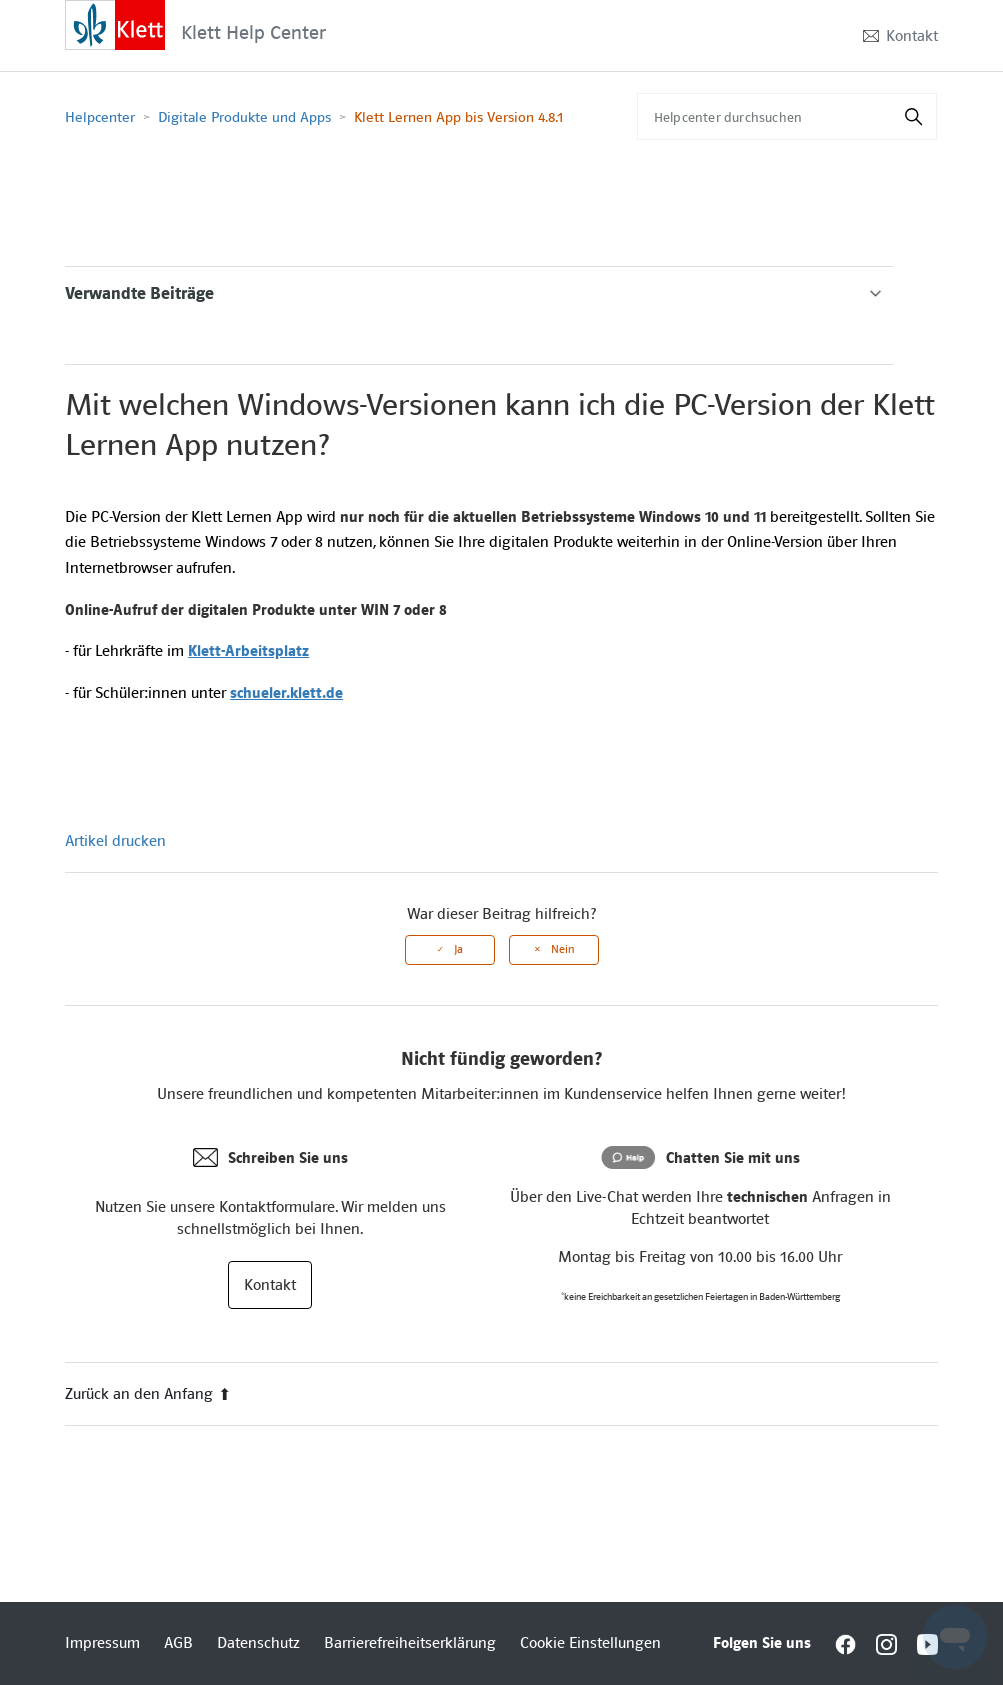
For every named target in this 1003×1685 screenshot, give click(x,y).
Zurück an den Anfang (148, 1394)
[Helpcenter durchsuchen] (787, 116)
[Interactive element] (115, 24)
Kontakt (912, 36)
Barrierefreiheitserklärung (410, 1643)
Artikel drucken (115, 841)
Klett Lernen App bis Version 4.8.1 (458, 117)
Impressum (102, 1643)
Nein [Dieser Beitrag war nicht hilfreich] (562, 949)
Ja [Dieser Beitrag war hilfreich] (458, 949)
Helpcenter (100, 117)
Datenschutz (258, 1643)
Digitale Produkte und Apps (244, 117)
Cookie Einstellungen (590, 1643)
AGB (178, 1643)
